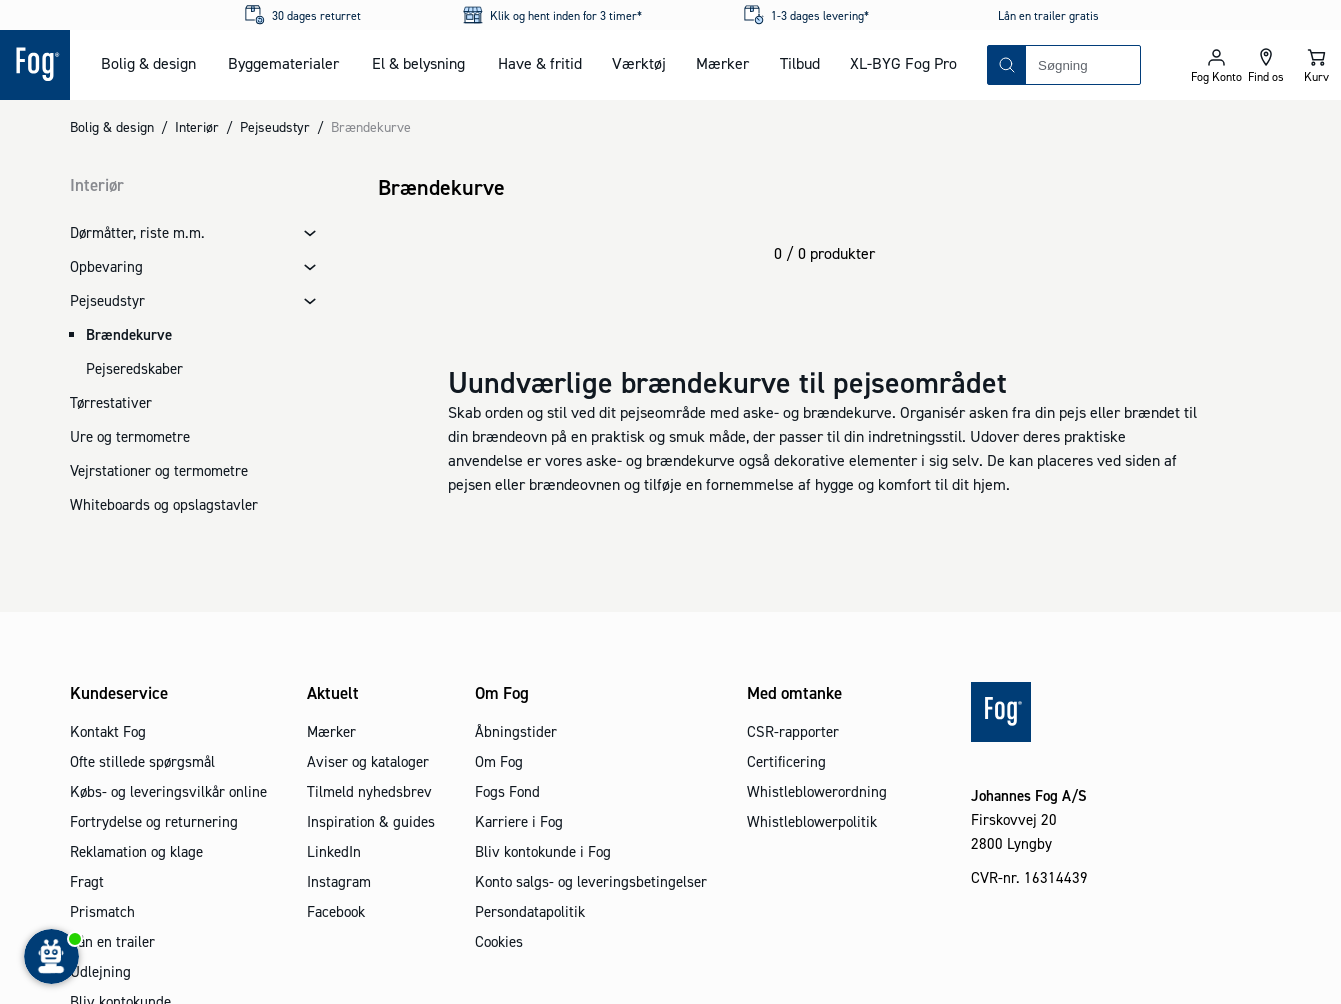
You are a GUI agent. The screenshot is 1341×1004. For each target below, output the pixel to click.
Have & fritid (540, 63)
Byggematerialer (283, 63)
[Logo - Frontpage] (35, 65)
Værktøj (639, 63)
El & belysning (418, 63)
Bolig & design (148, 63)
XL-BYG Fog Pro (903, 63)
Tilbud (800, 63)
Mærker (722, 63)
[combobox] (1083, 65)
